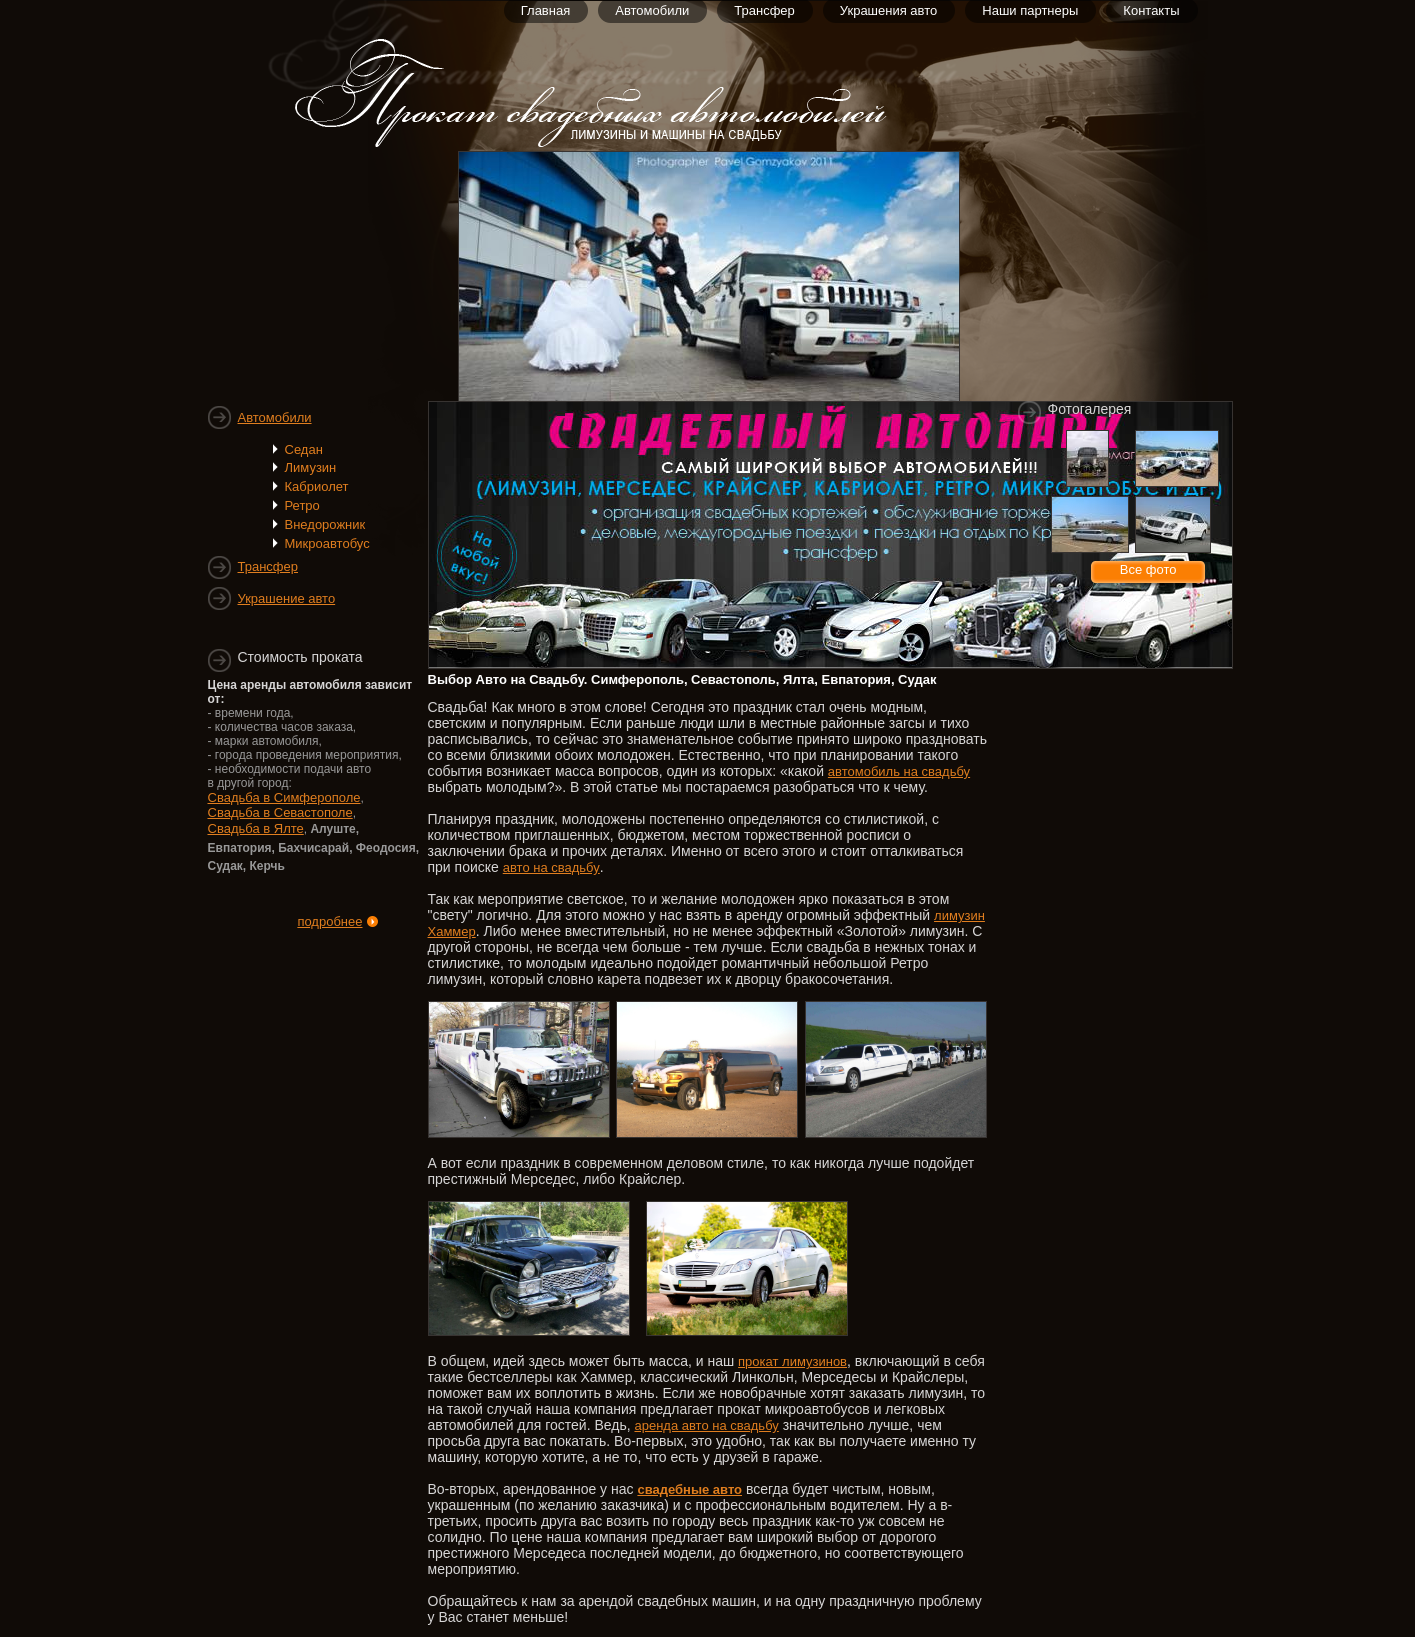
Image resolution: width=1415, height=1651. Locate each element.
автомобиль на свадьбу (899, 771)
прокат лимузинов (792, 1361)
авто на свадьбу (551, 867)
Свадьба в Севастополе (280, 812)
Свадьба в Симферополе (284, 797)
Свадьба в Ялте (256, 828)
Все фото (1148, 569)
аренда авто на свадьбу (706, 1425)
